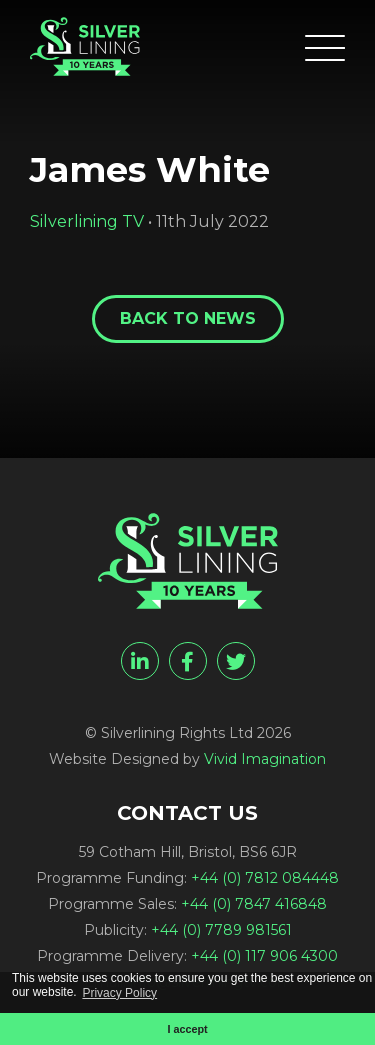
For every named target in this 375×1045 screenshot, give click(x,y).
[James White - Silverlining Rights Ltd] (85, 46)
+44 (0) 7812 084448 (265, 878)
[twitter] (236, 661)
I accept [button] (187, 1029)
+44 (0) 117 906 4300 (264, 956)
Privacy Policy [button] (119, 993)
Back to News (188, 318)
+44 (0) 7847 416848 (254, 904)
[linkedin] (140, 661)
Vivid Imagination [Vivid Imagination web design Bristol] (265, 759)
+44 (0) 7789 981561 (221, 930)
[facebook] (188, 661)
